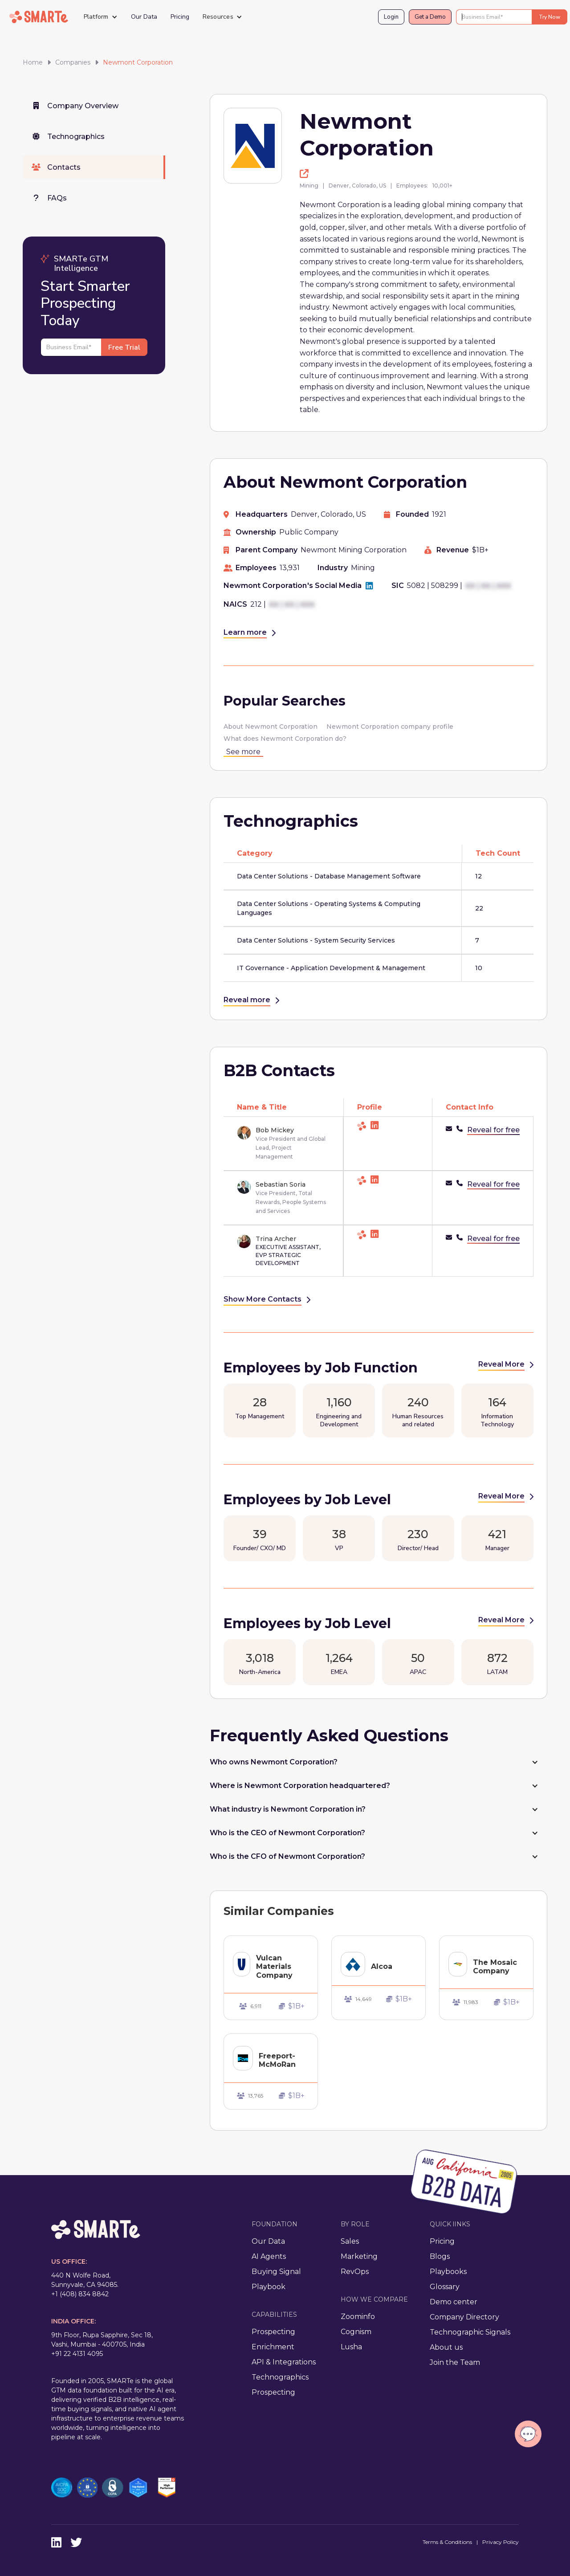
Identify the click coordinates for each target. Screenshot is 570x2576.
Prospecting (273, 2331)
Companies (72, 62)
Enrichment (273, 2347)
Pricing (180, 16)
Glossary (445, 2286)
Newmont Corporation (138, 62)
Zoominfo (358, 2316)
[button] (100, 17)
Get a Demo (430, 17)
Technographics (280, 2377)
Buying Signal (276, 2271)
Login (391, 17)
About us (446, 2347)
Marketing (359, 2256)
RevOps (355, 2271)
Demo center (453, 2302)
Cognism (356, 2331)
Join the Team (455, 2362)
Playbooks (448, 2271)
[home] (38, 17)
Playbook (268, 2286)
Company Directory (464, 2317)
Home (33, 62)
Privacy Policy (500, 2542)
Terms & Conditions (447, 2542)
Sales (350, 2241)
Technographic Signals (470, 2332)
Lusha (351, 2347)
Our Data (144, 16)
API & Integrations (284, 2362)
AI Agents (269, 2256)
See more (243, 751)
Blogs (440, 2256)
